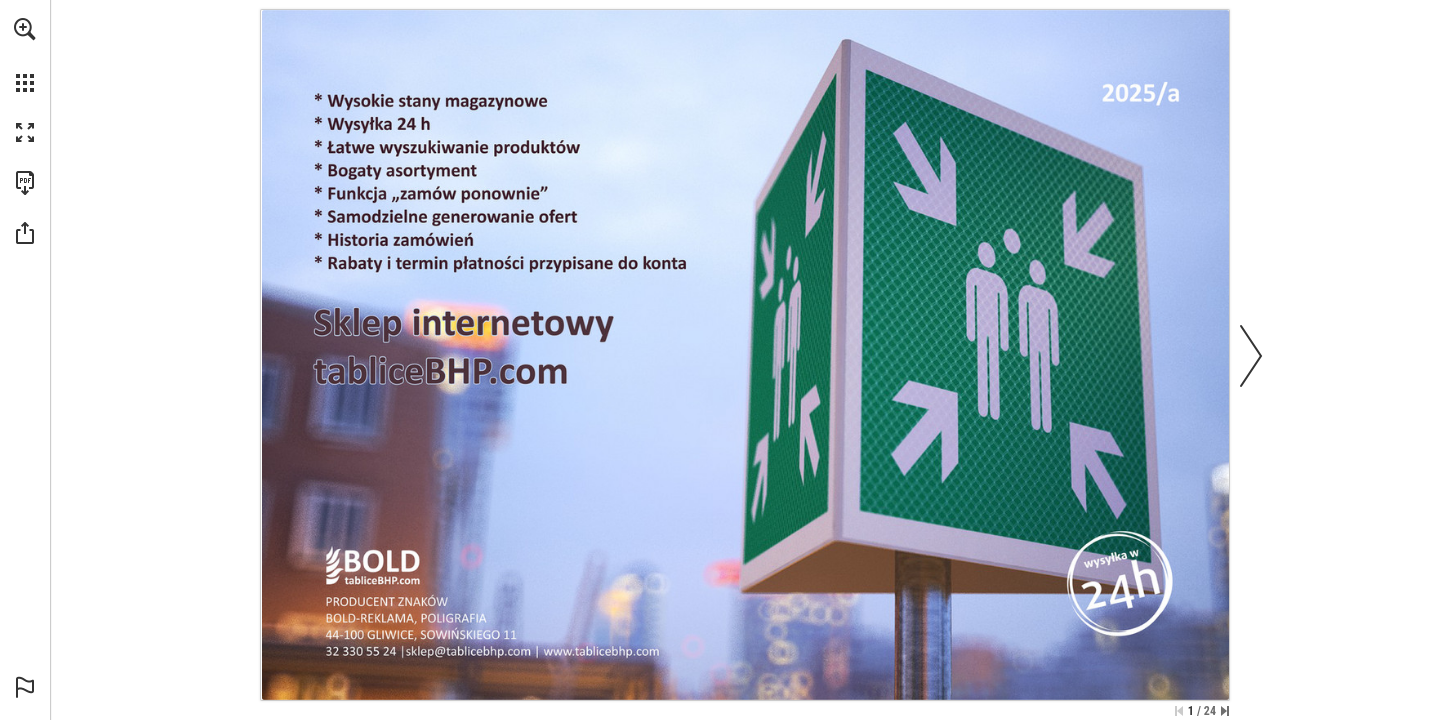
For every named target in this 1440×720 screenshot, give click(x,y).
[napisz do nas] (470, 652)
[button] (25, 29)
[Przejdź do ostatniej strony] (1225, 711)
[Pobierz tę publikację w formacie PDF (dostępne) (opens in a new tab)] (25, 183)
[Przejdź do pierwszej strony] (1179, 711)
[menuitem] (25, 55)
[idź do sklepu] (602, 652)
